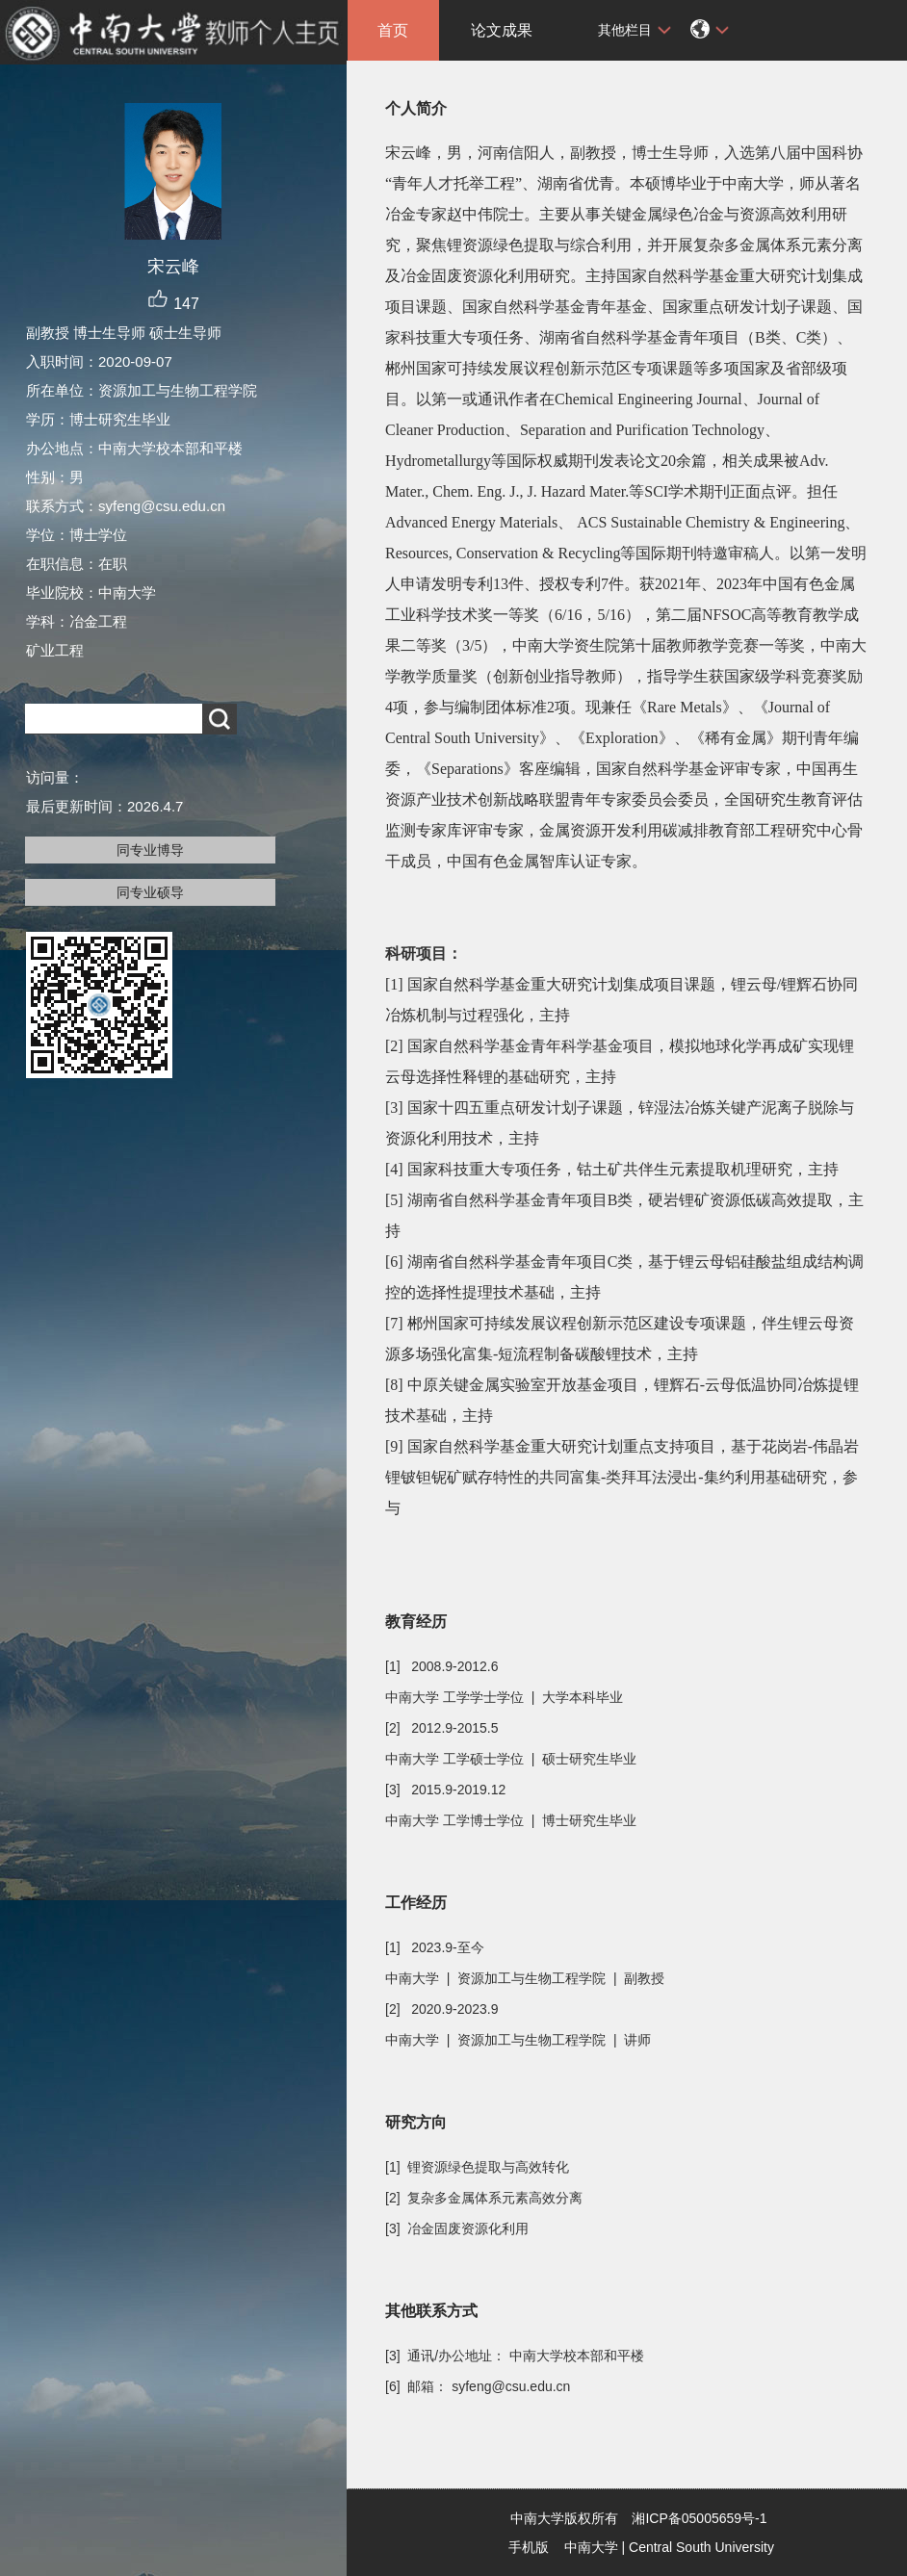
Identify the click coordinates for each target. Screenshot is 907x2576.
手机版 (528, 2547)
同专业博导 (150, 850)
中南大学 (591, 2547)
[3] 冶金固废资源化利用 (457, 2228)
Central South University (701, 2547)
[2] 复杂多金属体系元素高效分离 (484, 2197)
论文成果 (501, 30)
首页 (392, 30)
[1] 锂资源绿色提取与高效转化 (477, 2167)
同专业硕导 (150, 892)
